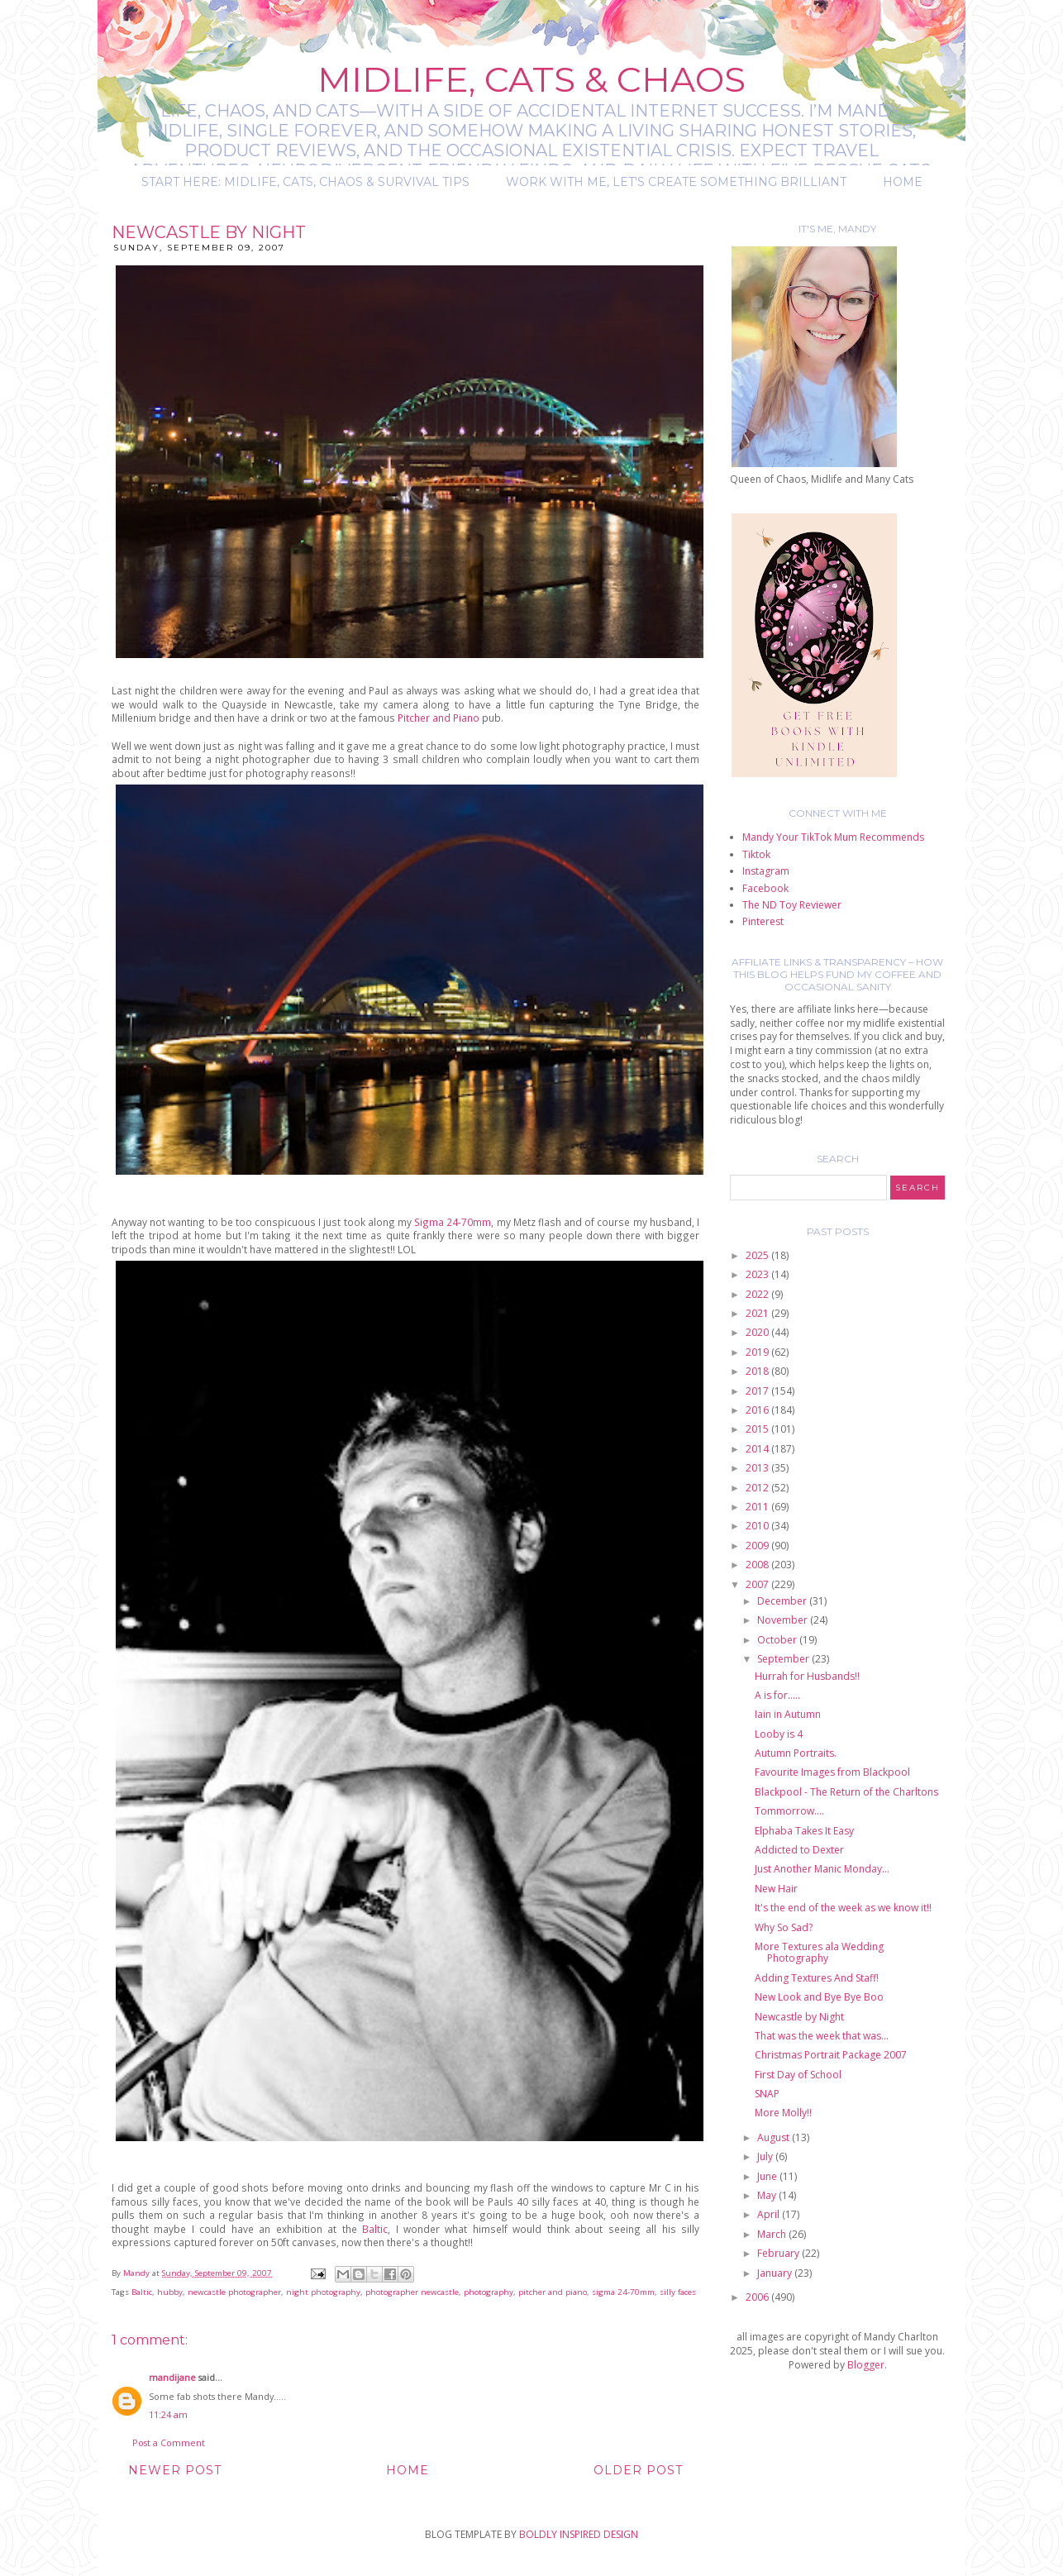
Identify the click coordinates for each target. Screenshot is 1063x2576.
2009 (758, 1545)
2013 (758, 1468)
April (769, 2214)
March (773, 2234)
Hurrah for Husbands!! (807, 1676)
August (774, 2137)
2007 (758, 1584)
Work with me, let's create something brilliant (676, 181)
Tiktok (756, 854)
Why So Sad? (784, 1927)
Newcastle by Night (799, 2017)
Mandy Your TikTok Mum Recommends (833, 837)
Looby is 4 (779, 1734)
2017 (758, 1391)
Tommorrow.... (789, 1811)
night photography (323, 2292)
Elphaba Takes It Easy (804, 1831)
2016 (758, 1410)
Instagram (765, 871)
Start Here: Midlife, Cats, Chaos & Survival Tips (305, 181)
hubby (170, 2292)
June (768, 2176)
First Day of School (798, 2075)
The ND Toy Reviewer (791, 905)
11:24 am (168, 2414)
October (778, 1640)
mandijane (172, 2377)
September (784, 1659)
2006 (758, 2297)
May (768, 2195)
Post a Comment (168, 2442)
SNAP (767, 2094)
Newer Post (175, 2470)
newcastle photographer (234, 2292)
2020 (758, 1332)
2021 (758, 1313)
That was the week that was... (822, 2036)
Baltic (375, 2228)
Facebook (765, 888)
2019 (758, 1352)
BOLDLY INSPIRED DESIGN (578, 2534)
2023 (758, 1274)
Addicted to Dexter (799, 1850)
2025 (758, 1255)
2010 (758, 1526)
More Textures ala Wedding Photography (819, 1952)
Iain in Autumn (788, 1714)
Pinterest (763, 921)
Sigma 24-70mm (452, 1221)
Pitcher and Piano (440, 717)
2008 (758, 1565)
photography (488, 2292)
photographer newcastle (412, 2292)
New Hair (776, 1889)
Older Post (638, 2470)
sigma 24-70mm (623, 2292)
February (779, 2253)
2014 (758, 1449)
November (783, 1620)
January (775, 2273)
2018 (758, 1371)
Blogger (865, 2365)
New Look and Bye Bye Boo (819, 1997)
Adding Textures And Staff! (817, 1978)
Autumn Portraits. (796, 1753)
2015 (758, 1429)
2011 (758, 1507)
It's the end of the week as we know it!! (843, 1908)
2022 (758, 1294)
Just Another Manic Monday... (822, 1869)
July (766, 2156)
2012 (758, 1488)
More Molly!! (783, 2113)
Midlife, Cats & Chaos (531, 79)
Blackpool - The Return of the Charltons (846, 1792)
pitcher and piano (552, 2292)
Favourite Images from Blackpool (832, 1772)
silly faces (678, 2292)
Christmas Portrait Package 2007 (831, 2055)
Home (902, 181)
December (783, 1601)
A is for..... (777, 1695)
